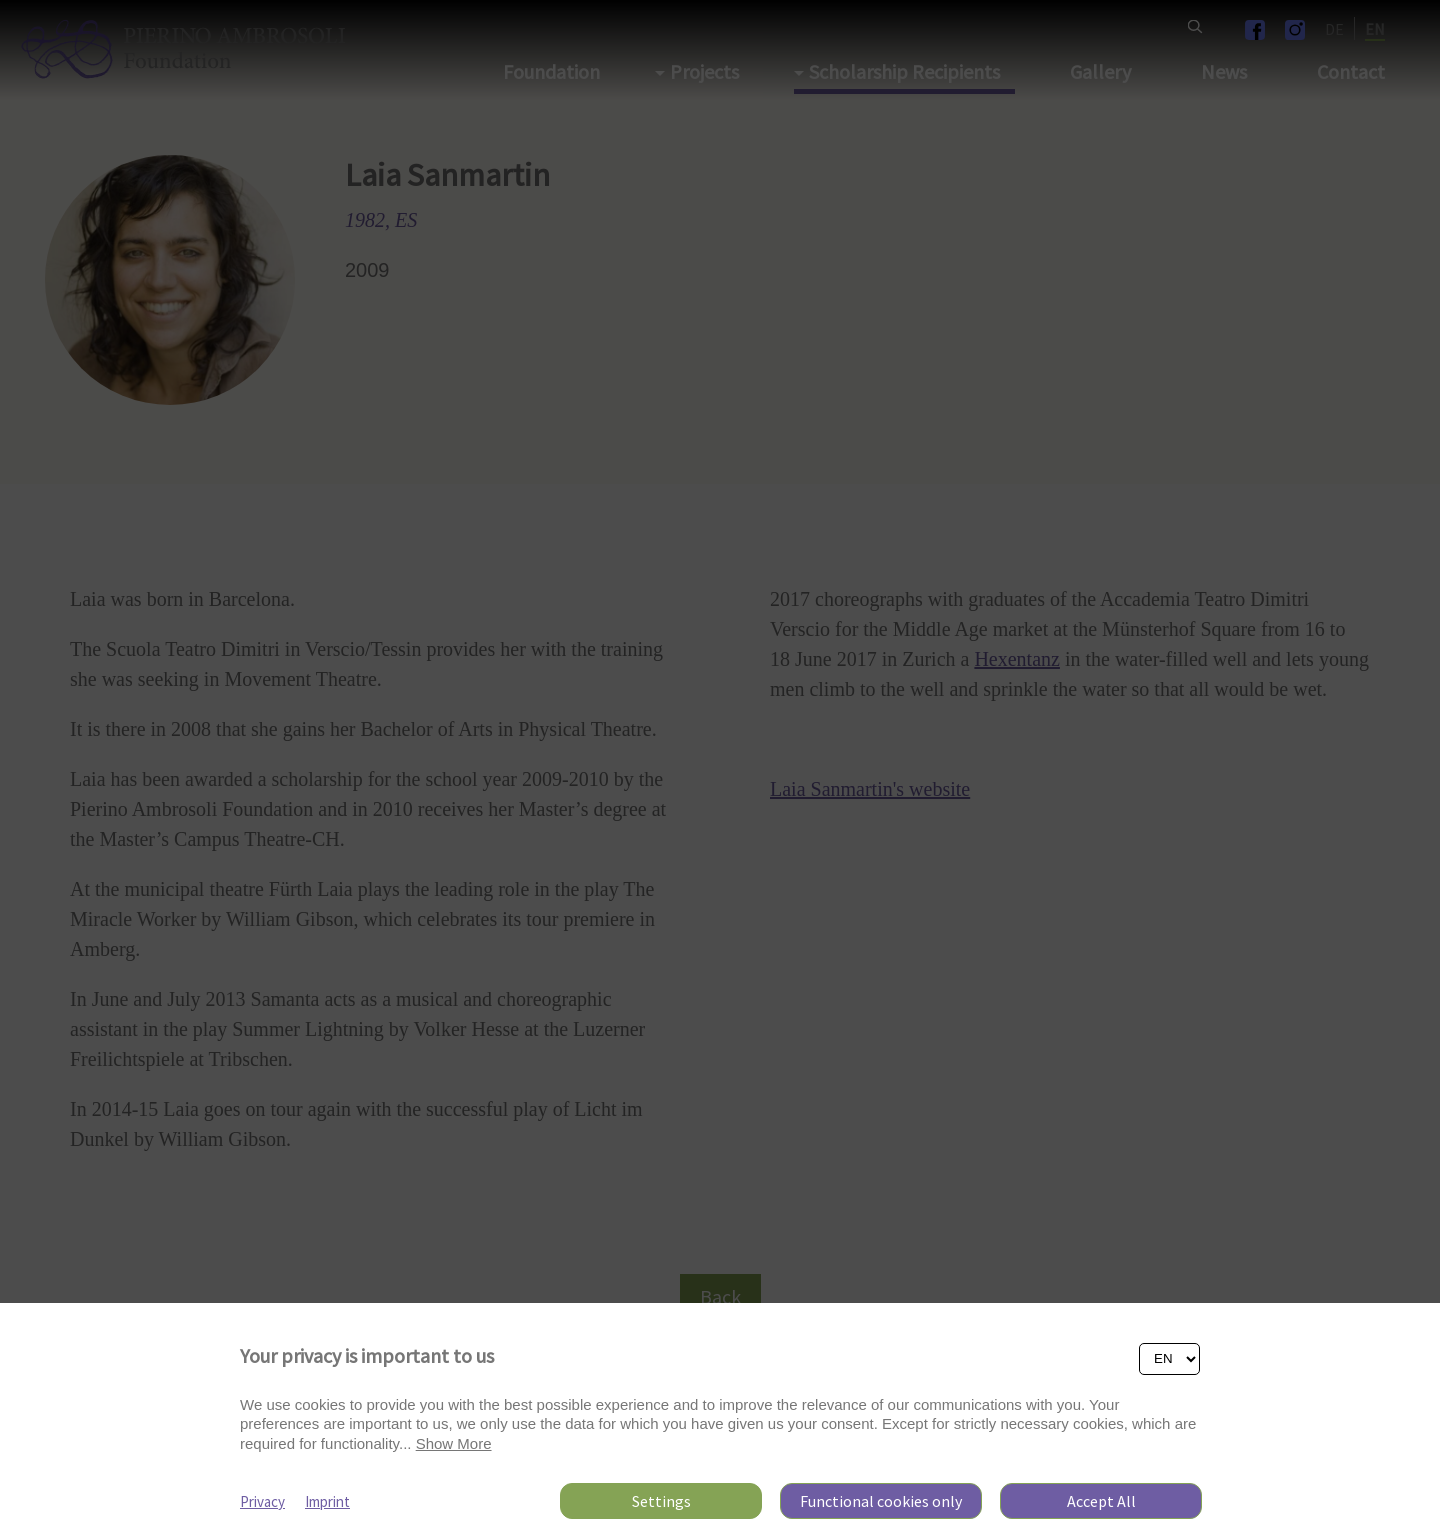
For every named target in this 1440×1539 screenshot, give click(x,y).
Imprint (327, 1501)
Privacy (262, 1501)
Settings (661, 1501)
